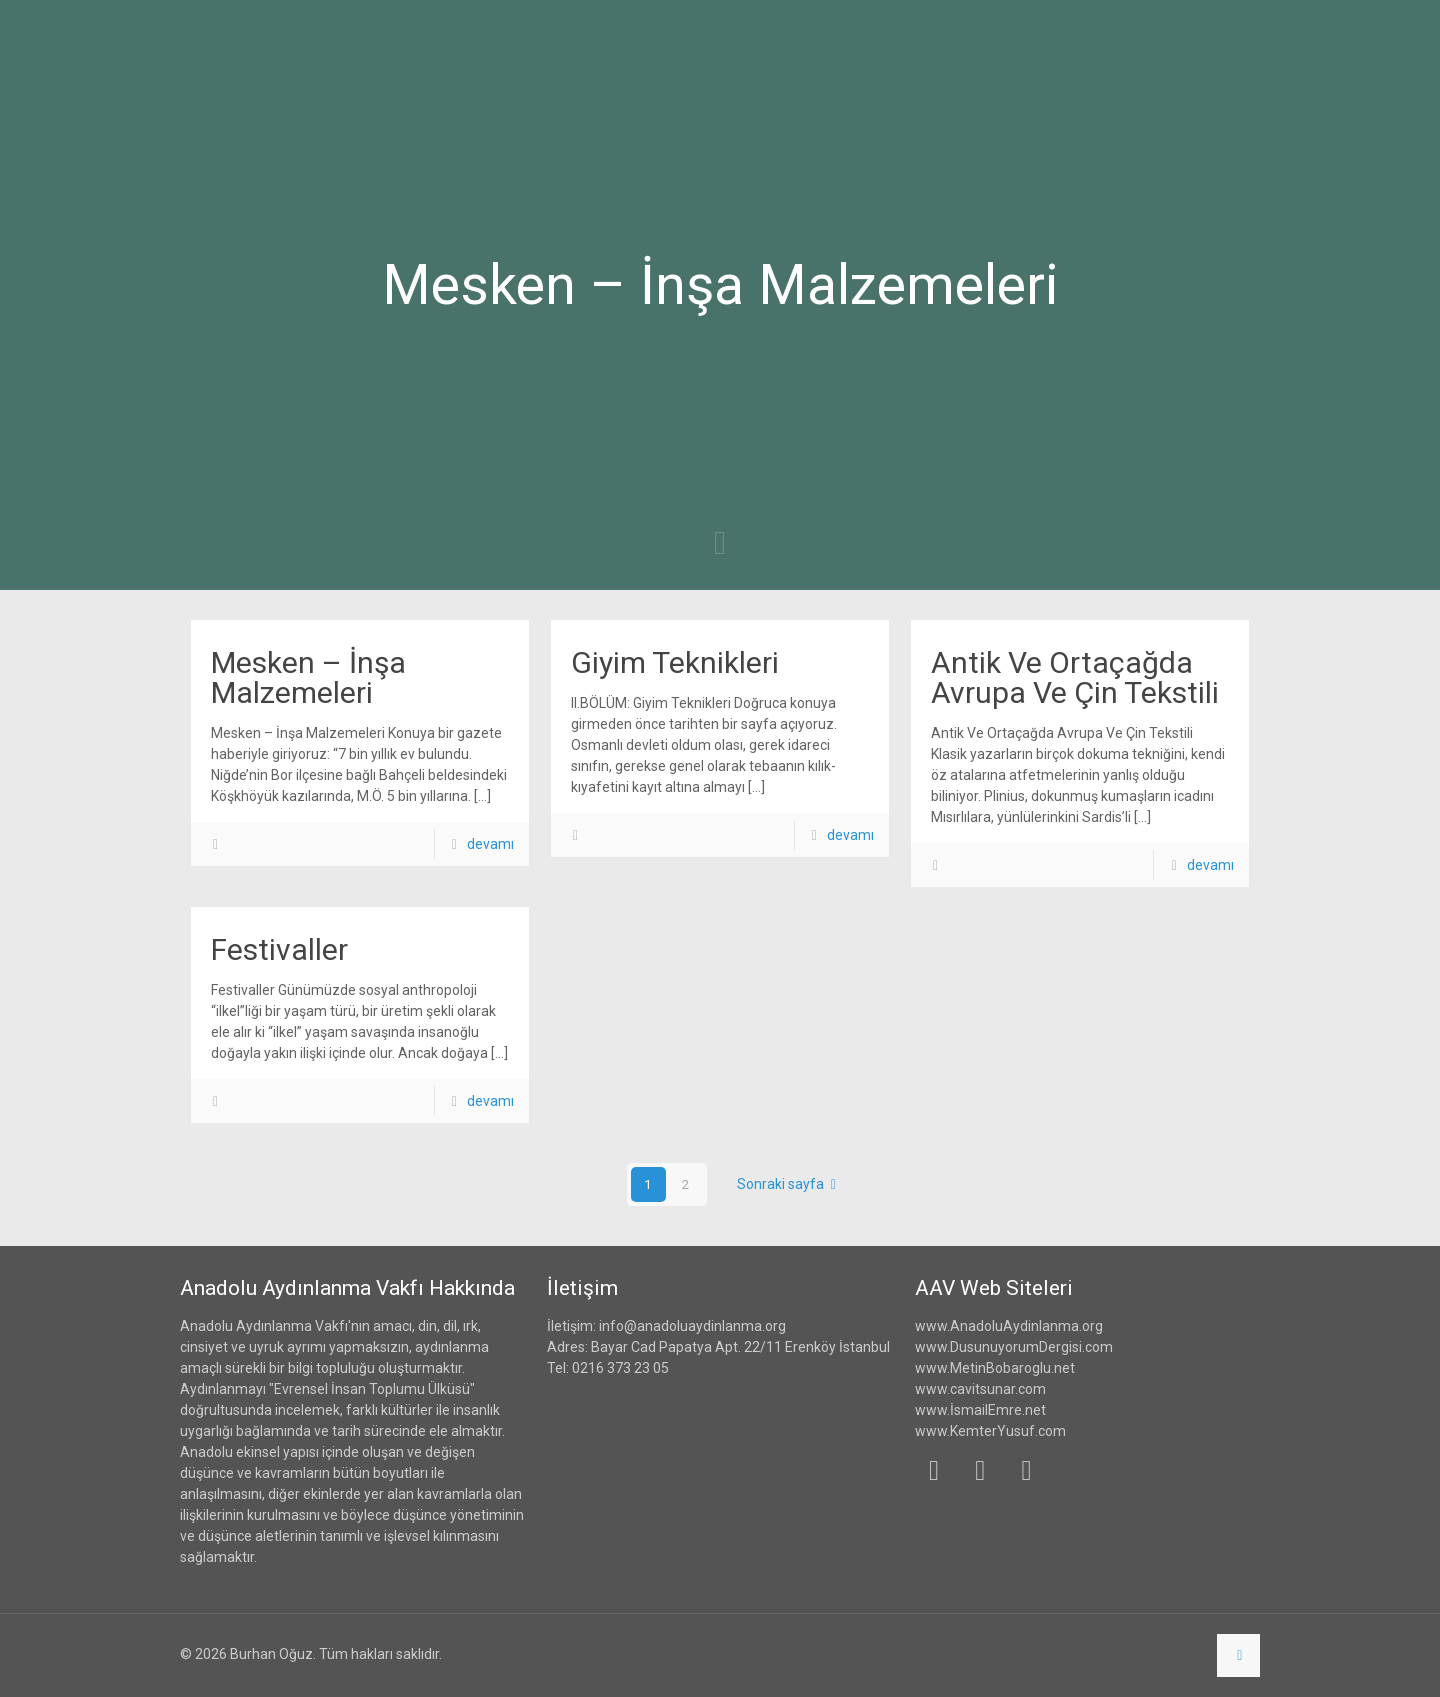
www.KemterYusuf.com (990, 1431)
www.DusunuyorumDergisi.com (1014, 1347)
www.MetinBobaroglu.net (995, 1368)
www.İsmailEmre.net (980, 1410)
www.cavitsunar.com (980, 1389)
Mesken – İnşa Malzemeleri (308, 677)
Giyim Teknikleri (675, 662)
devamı (490, 844)
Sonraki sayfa (790, 1184)
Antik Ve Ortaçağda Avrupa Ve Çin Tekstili (1075, 677)
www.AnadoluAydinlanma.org (1009, 1326)
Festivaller (279, 949)
